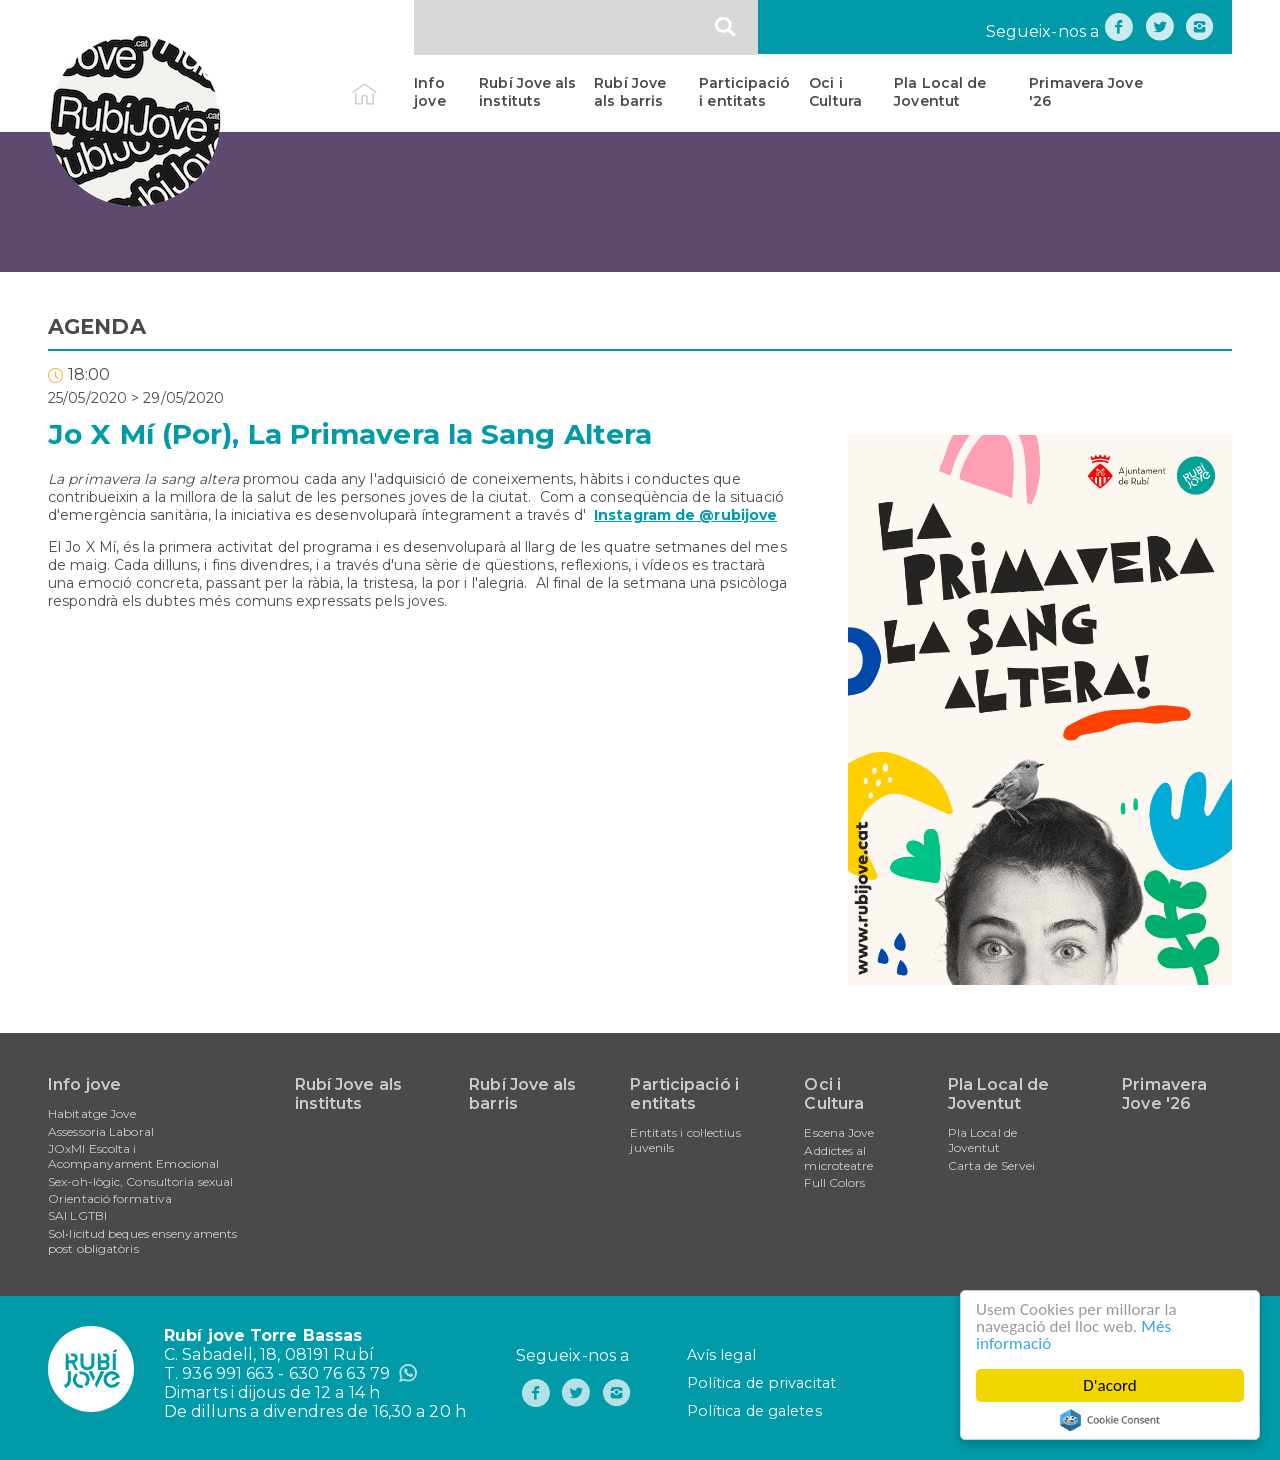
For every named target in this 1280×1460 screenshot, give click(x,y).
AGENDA (97, 326)
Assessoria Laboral (101, 1131)
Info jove (429, 92)
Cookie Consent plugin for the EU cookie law (1110, 1420)
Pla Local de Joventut (940, 92)
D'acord (1110, 1385)
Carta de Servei (992, 1165)
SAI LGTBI (77, 1215)
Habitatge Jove (92, 1113)
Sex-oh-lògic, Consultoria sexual (140, 1181)
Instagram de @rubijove (685, 515)
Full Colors (834, 1182)
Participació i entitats (744, 92)
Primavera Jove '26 (1085, 92)
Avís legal (721, 1355)
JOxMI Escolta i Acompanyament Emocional (133, 1156)
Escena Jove (839, 1132)
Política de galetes (754, 1411)
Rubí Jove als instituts (527, 92)
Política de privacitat (761, 1383)
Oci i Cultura (835, 92)
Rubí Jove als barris (630, 92)
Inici (381, 83)
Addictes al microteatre (838, 1158)
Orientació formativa (110, 1198)
